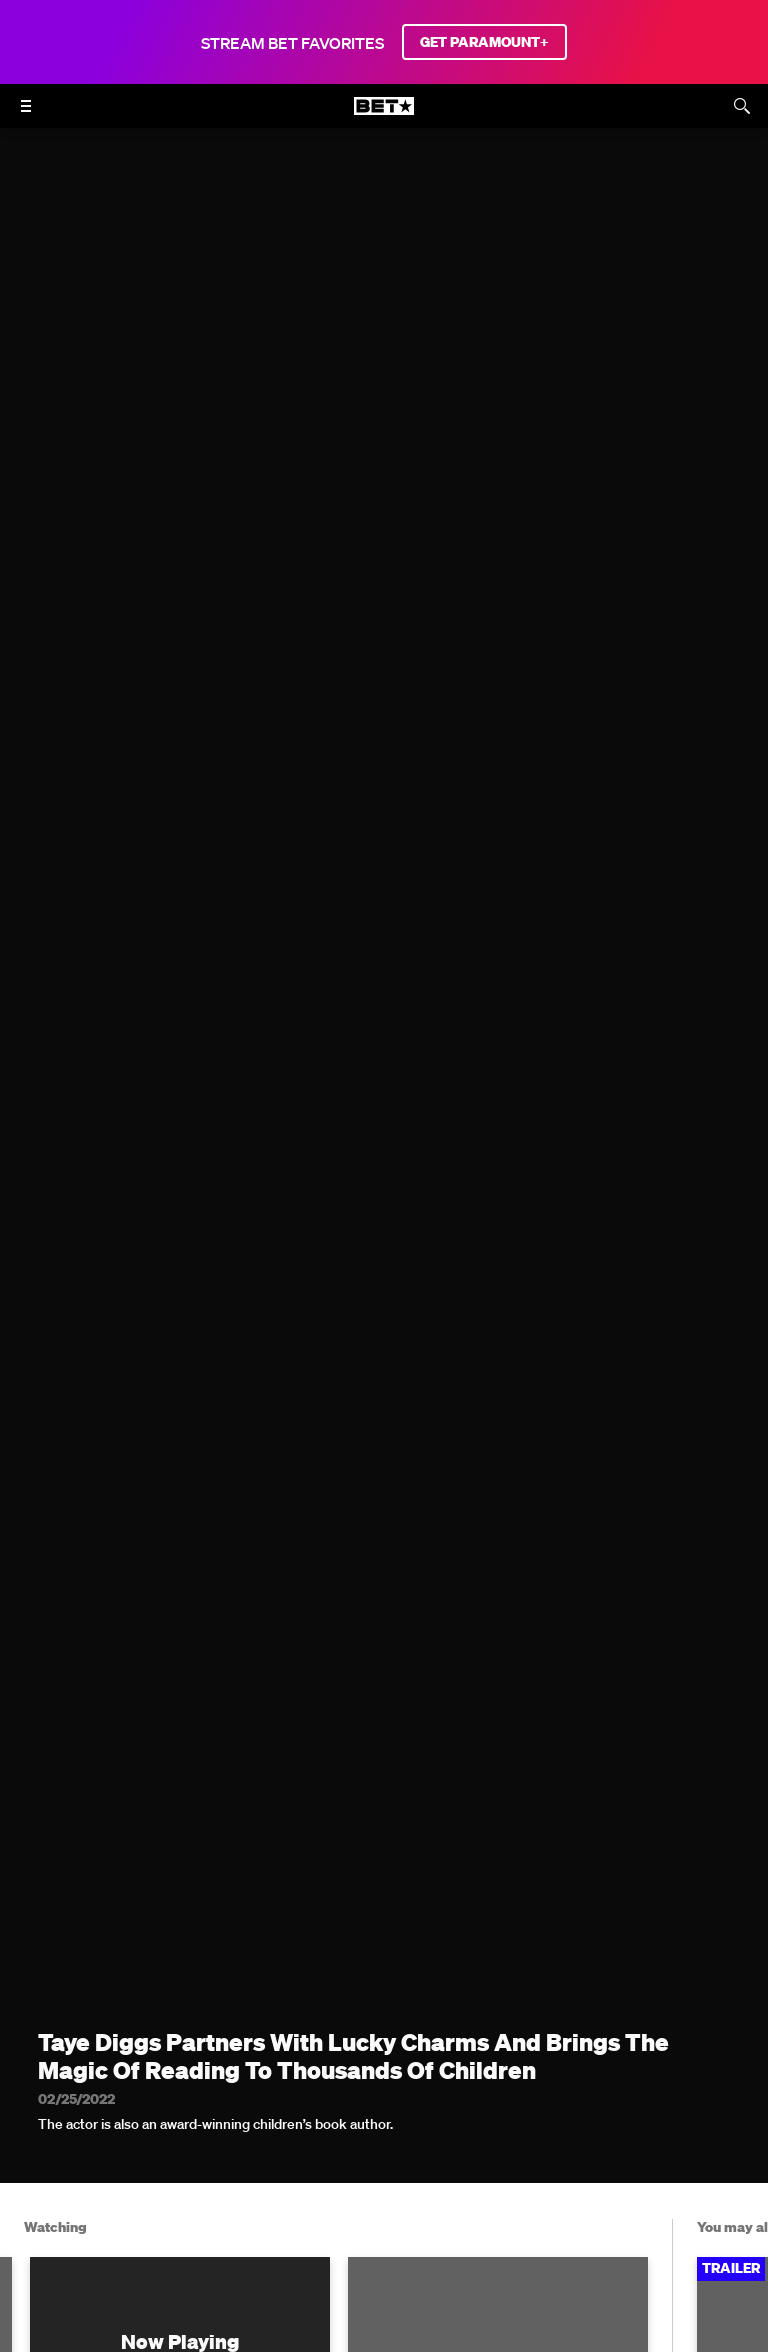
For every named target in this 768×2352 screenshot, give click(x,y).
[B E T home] (384, 115)
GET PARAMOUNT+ (484, 42)
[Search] (742, 106)
